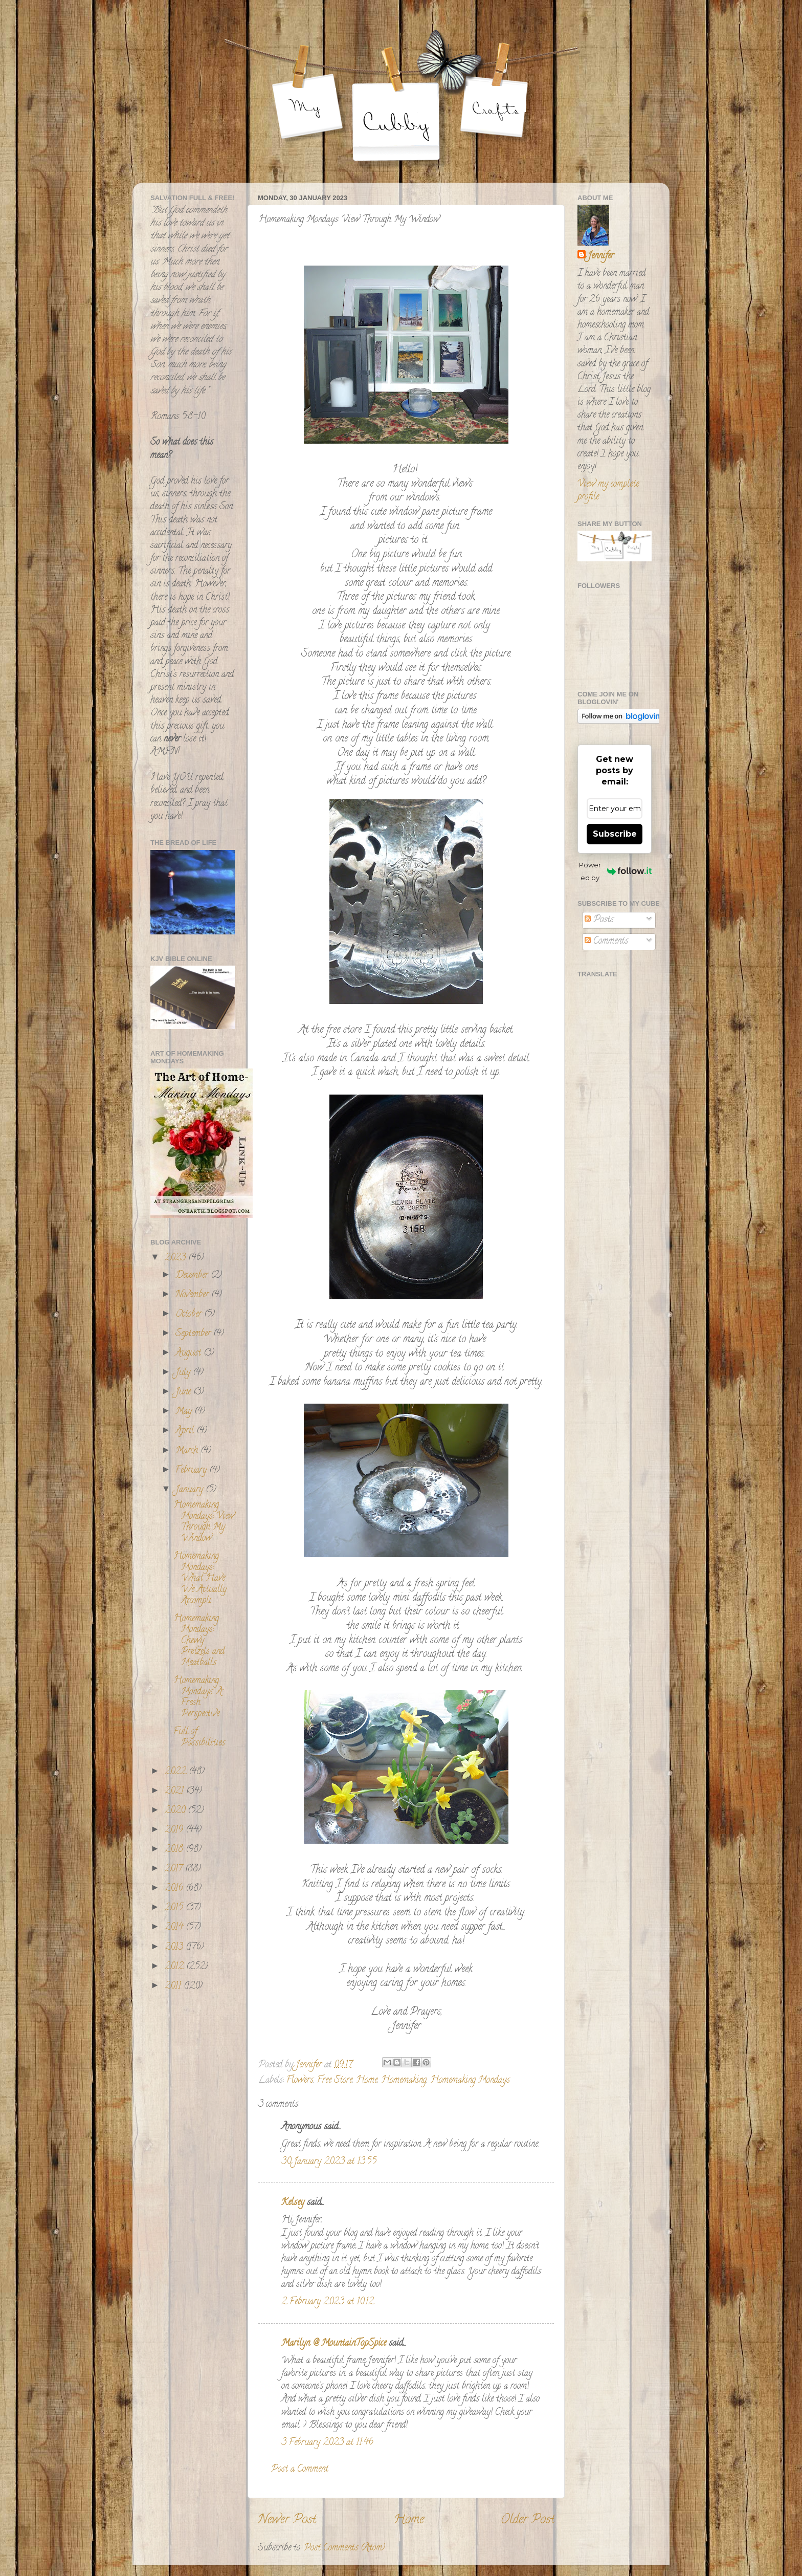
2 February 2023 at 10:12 (327, 2302)
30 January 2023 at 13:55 (328, 2162)
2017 (175, 1869)
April (185, 1431)
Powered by (615, 871)
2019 (175, 1830)
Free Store (334, 2080)
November (193, 1295)
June (184, 1392)
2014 (175, 1927)
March (188, 1451)
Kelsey (292, 2203)
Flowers (300, 2080)
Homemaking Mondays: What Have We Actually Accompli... (200, 1578)
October (189, 1314)
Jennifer (601, 256)
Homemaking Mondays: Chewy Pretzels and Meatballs (199, 1641)
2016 (175, 1889)
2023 (176, 1258)
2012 (175, 1967)
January (190, 1490)
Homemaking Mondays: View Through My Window (203, 1522)
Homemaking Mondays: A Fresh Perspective (197, 1697)
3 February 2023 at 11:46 (327, 2443)
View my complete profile (608, 491)
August (189, 1353)
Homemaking (404, 2080)
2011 (174, 1986)
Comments (606, 941)
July (184, 1373)
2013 (175, 1947)
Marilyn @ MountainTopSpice (333, 2344)
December (193, 1276)
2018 (175, 1850)
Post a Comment (299, 2469)
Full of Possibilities (199, 1738)
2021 (175, 1791)
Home (366, 2080)
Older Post (527, 2520)
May (184, 1412)
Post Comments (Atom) (344, 2548)
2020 (176, 1811)
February (192, 1471)
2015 (175, 1908)
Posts (599, 920)
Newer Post (287, 2520)
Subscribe (615, 834)
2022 (177, 1772)
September (194, 1334)
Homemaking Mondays (470, 2080)
